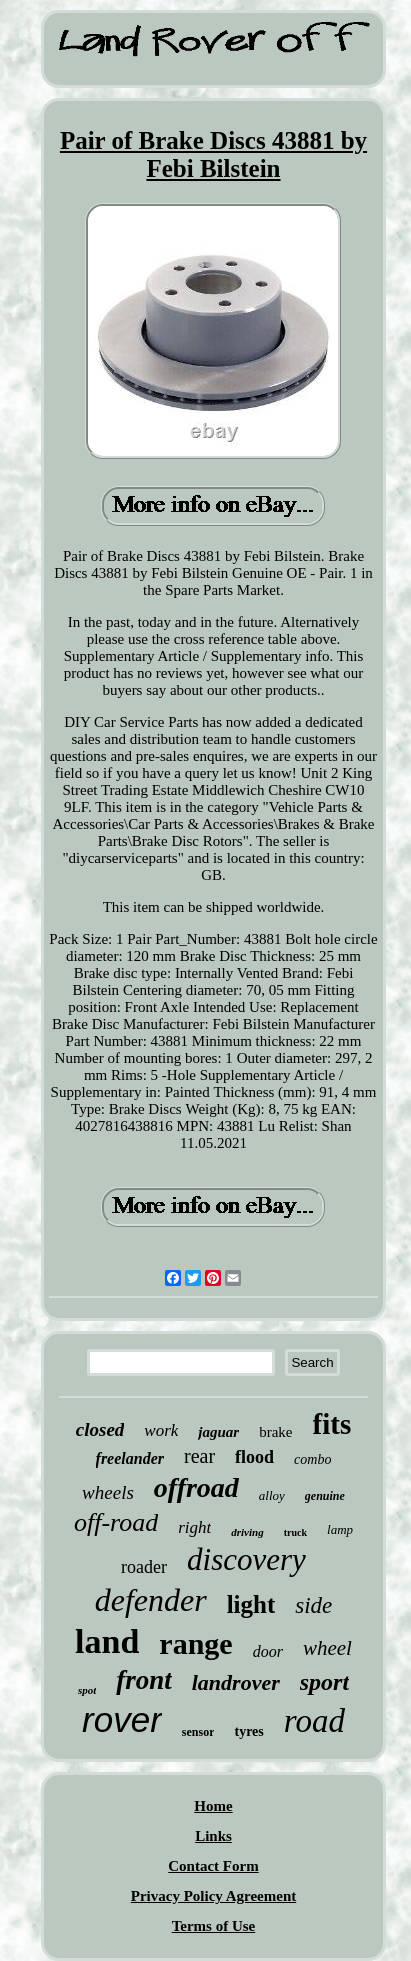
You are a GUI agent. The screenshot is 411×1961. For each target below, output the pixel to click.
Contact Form (213, 1866)
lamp (340, 1529)
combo (312, 1459)
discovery (246, 1559)
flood (254, 1457)
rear (199, 1456)
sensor (198, 1732)
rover (122, 1719)
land (107, 1641)
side (313, 1605)
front (144, 1680)
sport (324, 1682)
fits (332, 1424)
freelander (130, 1458)
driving (247, 1532)
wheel (327, 1648)
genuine (325, 1496)
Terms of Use (214, 1926)
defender (151, 1600)
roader (144, 1567)
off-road (116, 1522)
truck (295, 1532)
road (314, 1721)
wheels (108, 1492)
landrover (236, 1682)
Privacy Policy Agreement (214, 1896)
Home (213, 1806)
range (195, 1643)
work (161, 1430)
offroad (196, 1487)
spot (87, 1690)
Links (213, 1836)
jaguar (218, 1432)
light (251, 1604)
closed (100, 1429)
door (268, 1651)
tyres (248, 1731)
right (194, 1527)
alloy (272, 1495)
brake (275, 1432)
